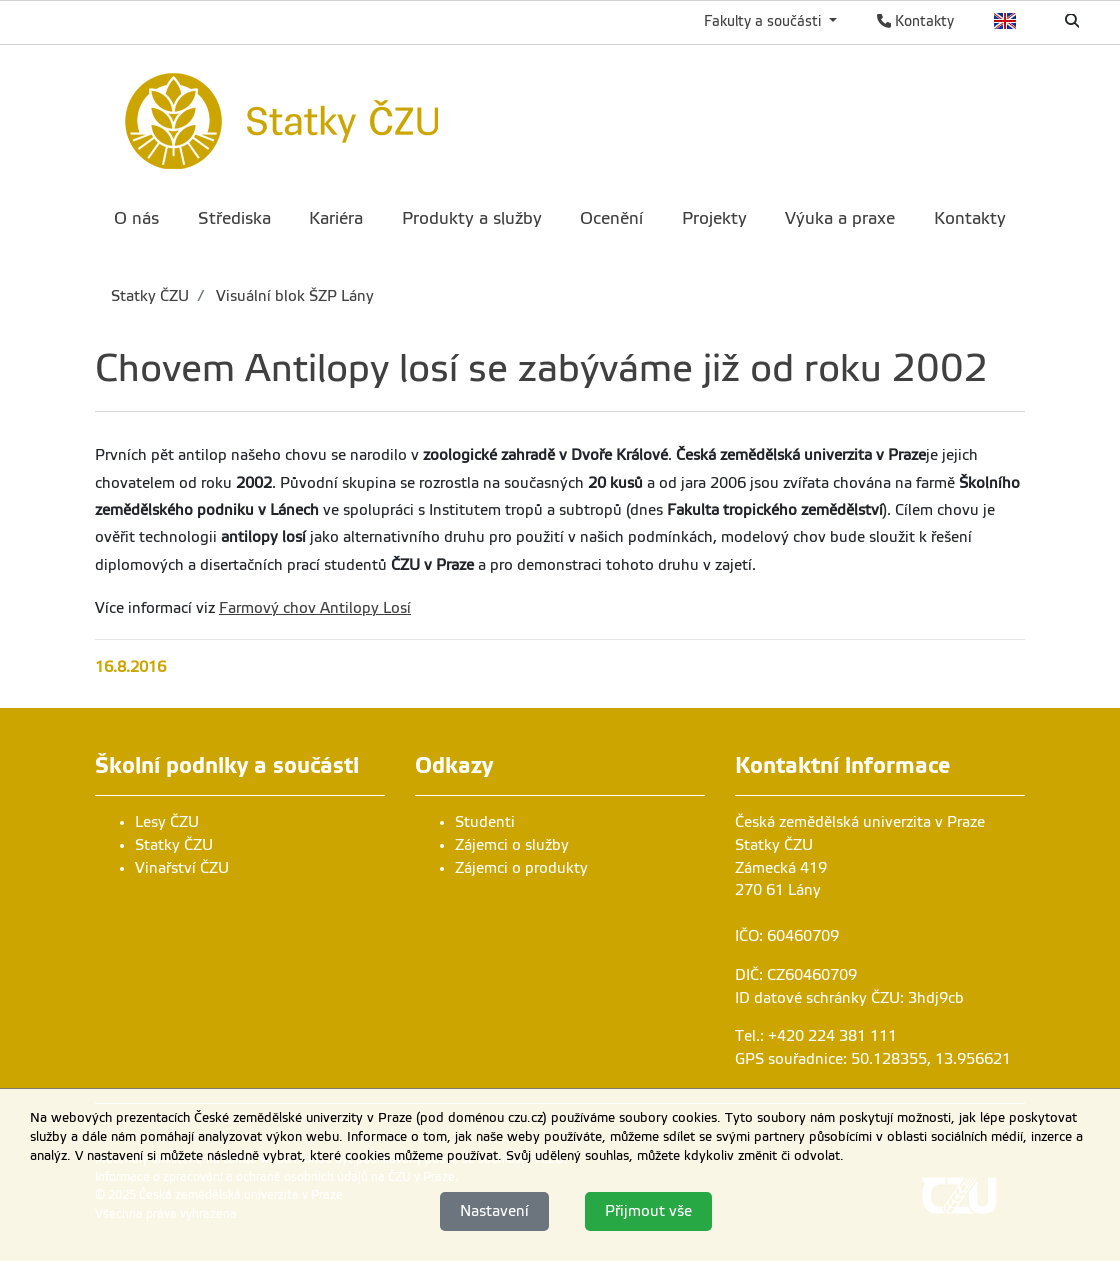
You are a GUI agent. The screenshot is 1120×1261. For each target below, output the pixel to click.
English (1005, 21)
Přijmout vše (648, 1211)
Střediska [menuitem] (234, 218)
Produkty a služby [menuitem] (472, 218)
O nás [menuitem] (136, 218)
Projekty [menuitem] (714, 218)
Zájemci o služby (512, 845)
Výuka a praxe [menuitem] (840, 218)
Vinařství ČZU (182, 868)
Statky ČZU (150, 296)
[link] (363, 117)
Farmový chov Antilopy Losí (315, 608)
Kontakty (915, 21)
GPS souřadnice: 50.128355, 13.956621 (873, 1059)
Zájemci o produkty (521, 868)
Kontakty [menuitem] (970, 218)
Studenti (485, 822)
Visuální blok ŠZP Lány (293, 296)
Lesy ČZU (167, 822)
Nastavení (494, 1211)
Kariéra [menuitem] (336, 218)
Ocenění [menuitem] (611, 218)
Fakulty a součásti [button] (764, 21)
